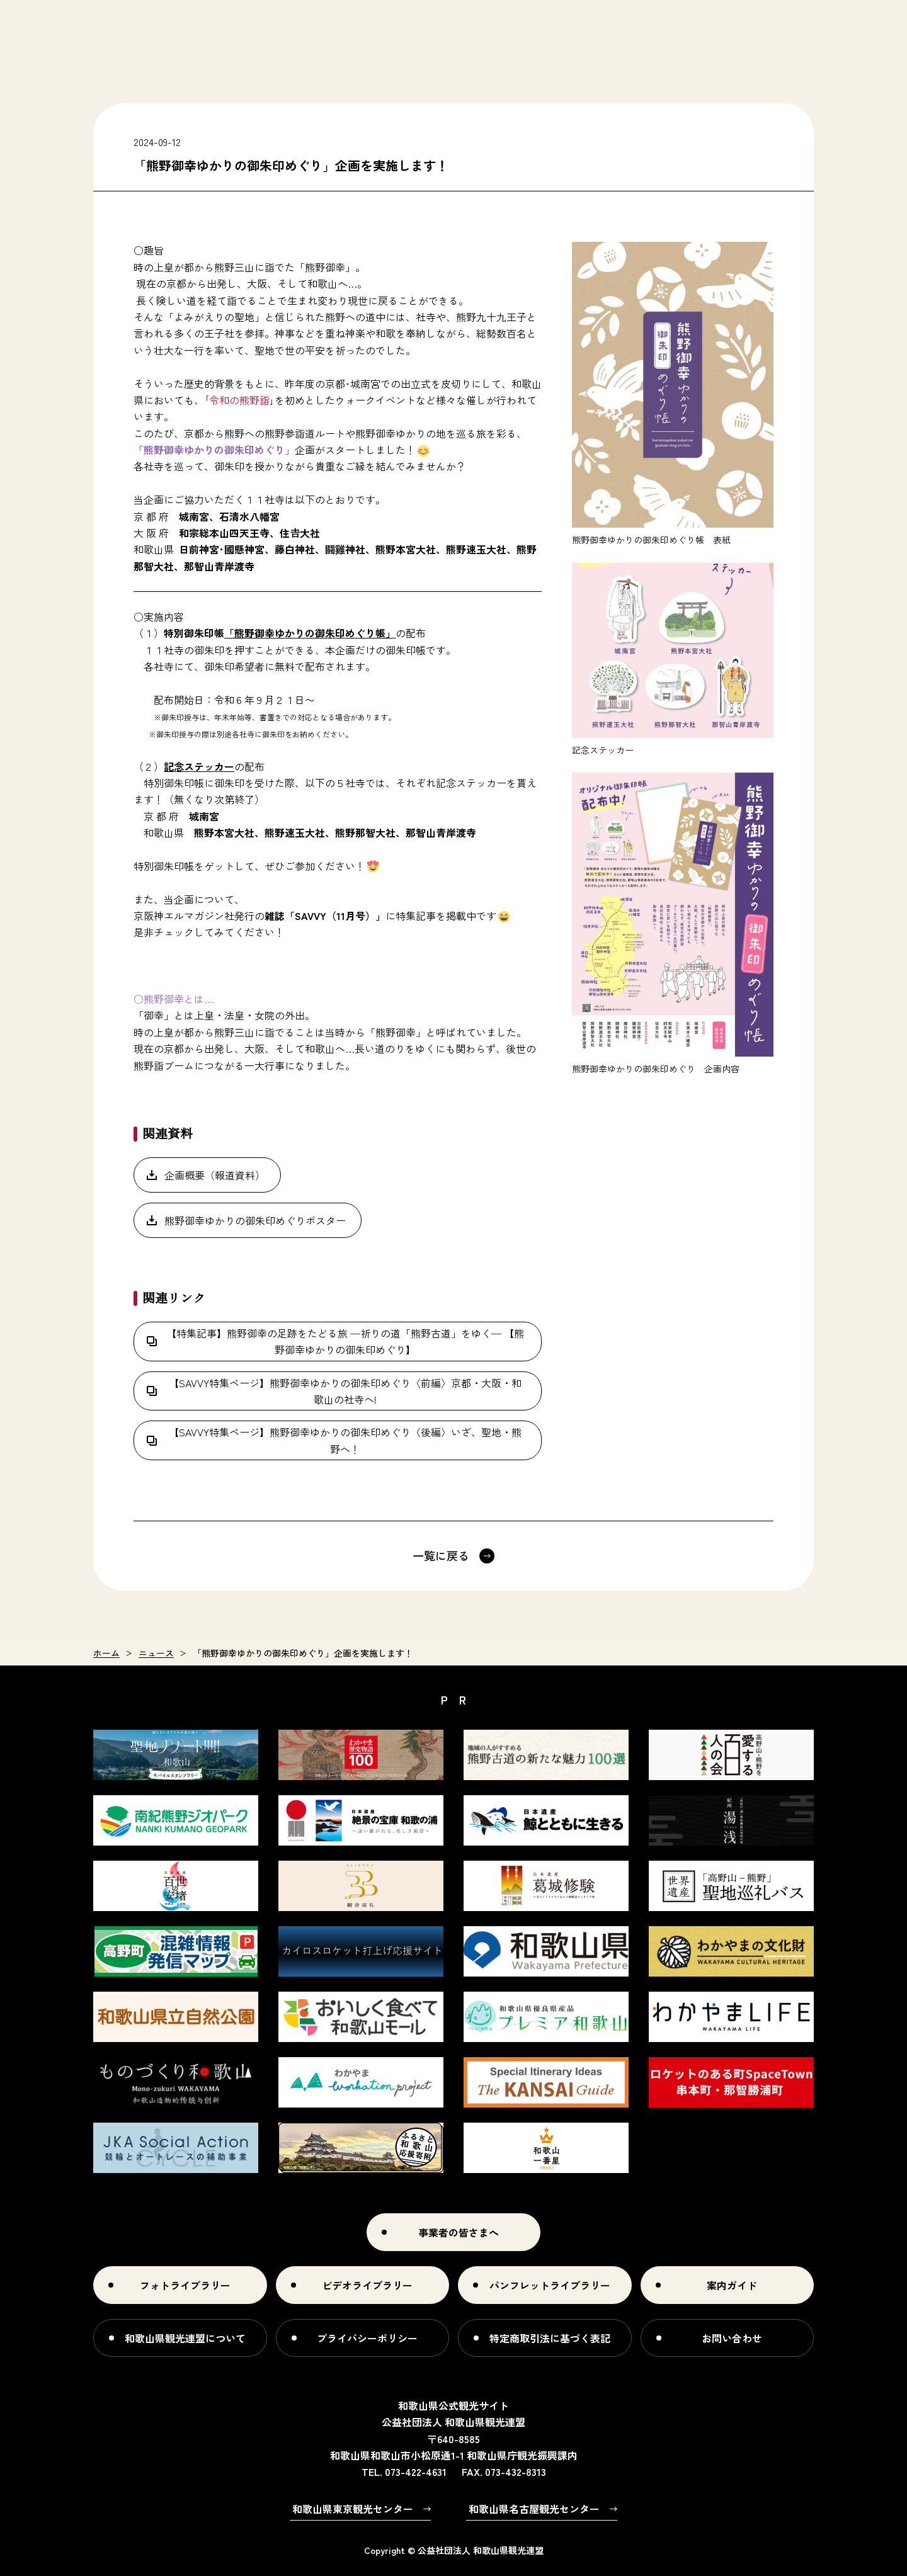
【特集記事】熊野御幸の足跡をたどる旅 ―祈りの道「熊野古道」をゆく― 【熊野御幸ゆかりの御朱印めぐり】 (345, 1341)
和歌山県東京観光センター (352, 2508)
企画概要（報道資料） (214, 1175)
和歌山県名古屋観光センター (534, 2508)
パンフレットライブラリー (549, 2285)
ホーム (106, 1653)
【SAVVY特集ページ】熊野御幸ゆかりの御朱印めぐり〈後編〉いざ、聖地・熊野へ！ (345, 1440)
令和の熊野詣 (239, 399)
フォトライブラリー (185, 2285)
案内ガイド (732, 2285)
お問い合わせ (732, 2338)
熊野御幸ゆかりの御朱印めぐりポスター (255, 1220)
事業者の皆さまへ (458, 2232)
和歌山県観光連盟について (185, 2338)
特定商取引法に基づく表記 (549, 2338)
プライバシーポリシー (367, 2338)
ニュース (156, 1653)
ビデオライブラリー (367, 2285)
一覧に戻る (441, 1555)
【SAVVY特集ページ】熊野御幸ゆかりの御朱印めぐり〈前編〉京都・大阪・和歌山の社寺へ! (345, 1391)
